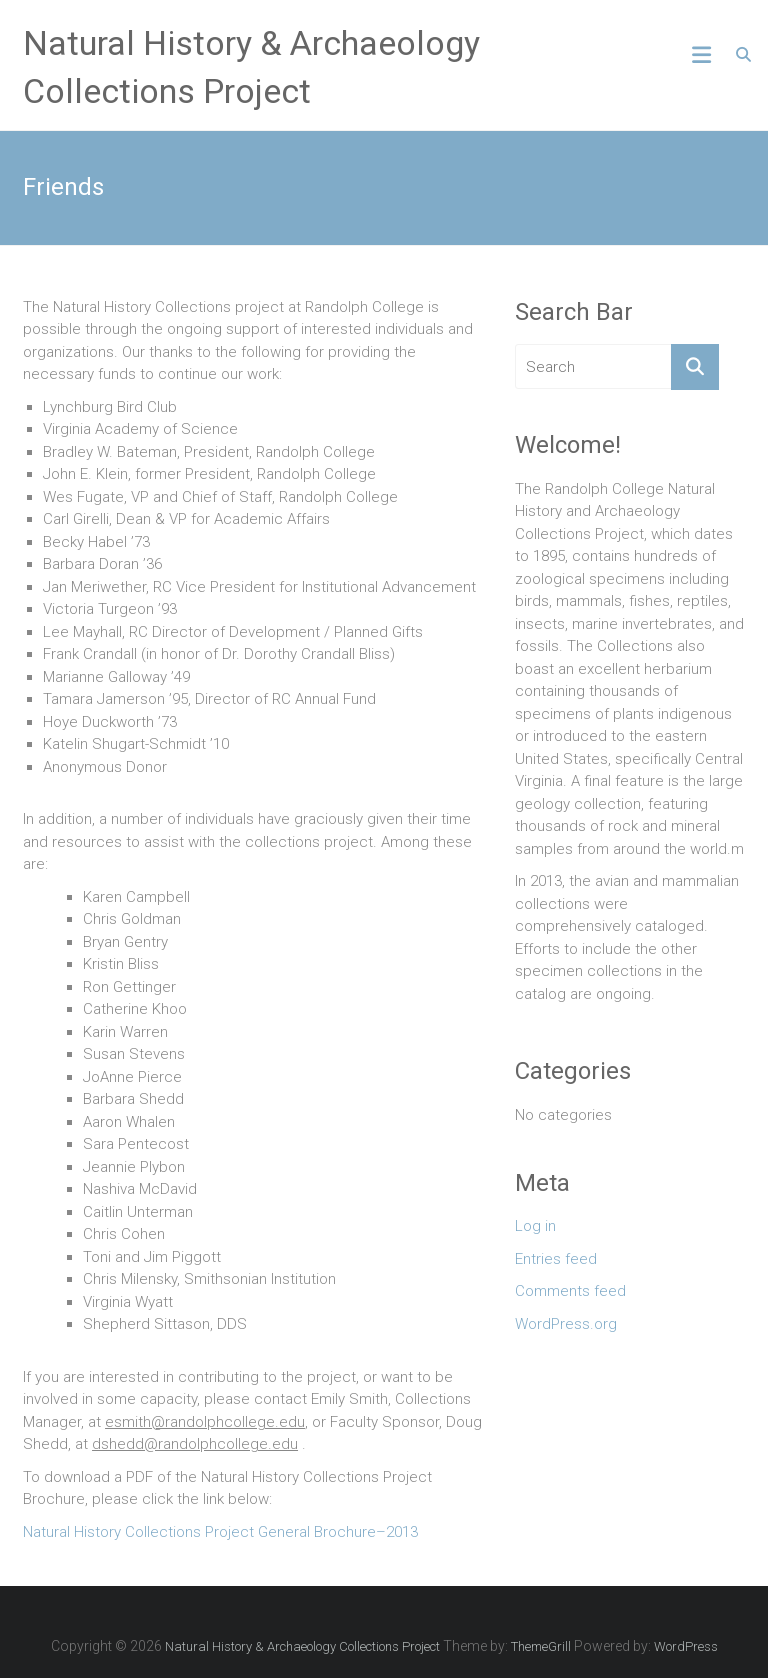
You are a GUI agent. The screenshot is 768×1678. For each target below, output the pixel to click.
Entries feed (556, 1259)
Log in (535, 1226)
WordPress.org (566, 1324)
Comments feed (570, 1291)
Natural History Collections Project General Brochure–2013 (220, 1532)
